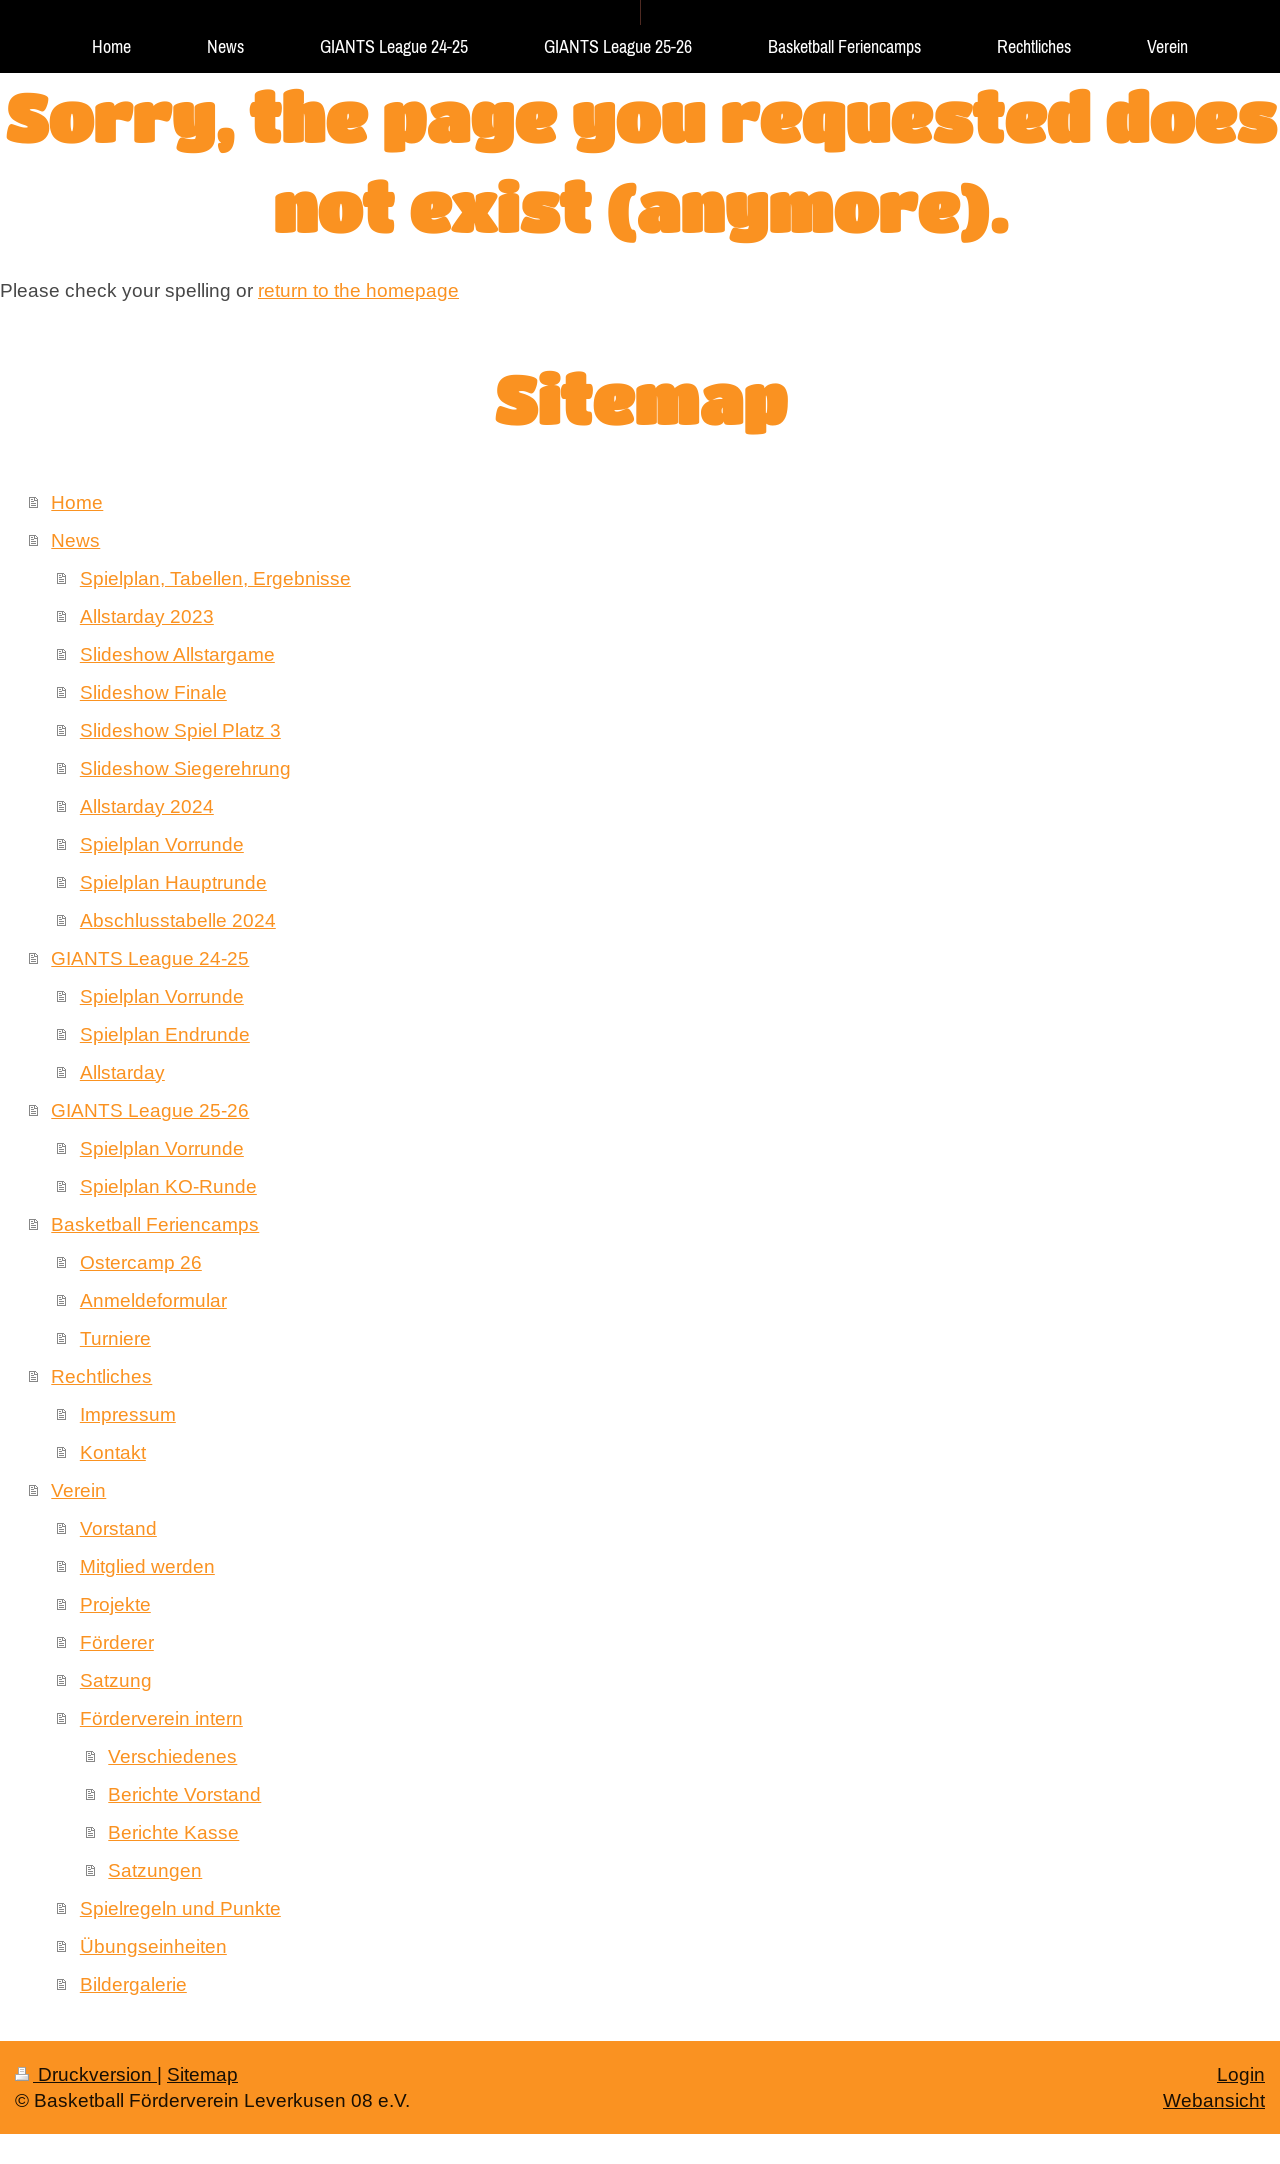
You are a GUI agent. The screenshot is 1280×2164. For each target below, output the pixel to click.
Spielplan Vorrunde (162, 844)
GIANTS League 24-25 (150, 958)
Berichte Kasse (173, 1832)
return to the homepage (358, 290)
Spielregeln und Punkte (180, 1908)
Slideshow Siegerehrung (185, 768)
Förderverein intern (161, 1718)
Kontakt (113, 1452)
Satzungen (155, 1870)
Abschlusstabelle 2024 (178, 920)
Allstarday (122, 1072)
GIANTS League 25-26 (150, 1110)
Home (77, 502)
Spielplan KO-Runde (168, 1186)
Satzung (116, 1680)
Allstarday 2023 (147, 616)
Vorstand (118, 1528)
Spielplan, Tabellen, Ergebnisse (215, 578)
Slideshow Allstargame (177, 654)
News (75, 540)
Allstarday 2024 (147, 806)
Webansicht (1214, 2100)
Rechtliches (101, 1376)
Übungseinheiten (153, 1946)
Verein (78, 1490)
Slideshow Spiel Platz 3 (180, 730)
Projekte (115, 1604)
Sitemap (202, 2074)
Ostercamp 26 (141, 1262)
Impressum (128, 1414)
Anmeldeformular (153, 1300)
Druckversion (86, 2074)
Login (1241, 2074)
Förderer (117, 1642)
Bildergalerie (133, 1984)
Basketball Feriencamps (155, 1224)
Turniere (115, 1338)
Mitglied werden (147, 1566)
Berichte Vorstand (184, 1794)
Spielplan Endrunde (165, 1034)
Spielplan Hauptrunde (173, 882)
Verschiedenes (172, 1756)
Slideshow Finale (153, 692)
